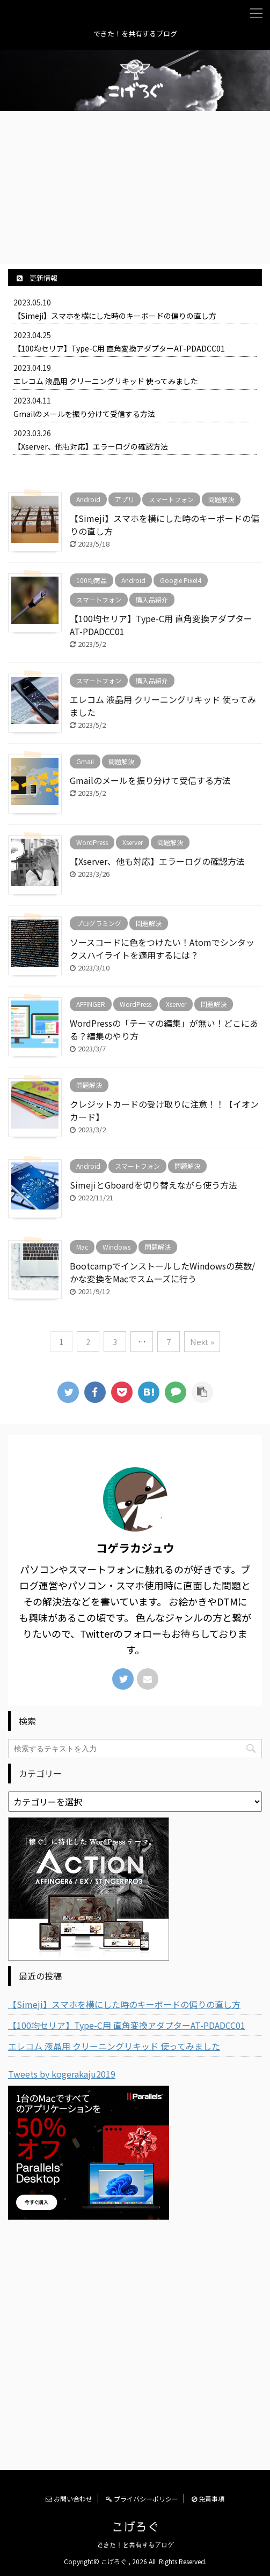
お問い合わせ (69, 2498)
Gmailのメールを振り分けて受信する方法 (84, 413)
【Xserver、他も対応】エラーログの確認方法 (90, 446)
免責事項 (208, 2498)
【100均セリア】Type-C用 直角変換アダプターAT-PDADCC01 (119, 348)
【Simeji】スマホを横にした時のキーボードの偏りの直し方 (114, 315)
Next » (202, 1341)
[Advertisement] (135, 186)
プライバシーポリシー (142, 2498)
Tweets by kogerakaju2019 (61, 2073)
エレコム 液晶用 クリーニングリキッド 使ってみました (105, 381)
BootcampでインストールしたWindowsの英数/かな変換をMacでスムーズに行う (162, 1272)
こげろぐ (135, 2527)
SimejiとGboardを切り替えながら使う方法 (153, 1184)
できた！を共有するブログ (135, 2545)
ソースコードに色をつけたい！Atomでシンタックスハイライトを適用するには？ (162, 948)
